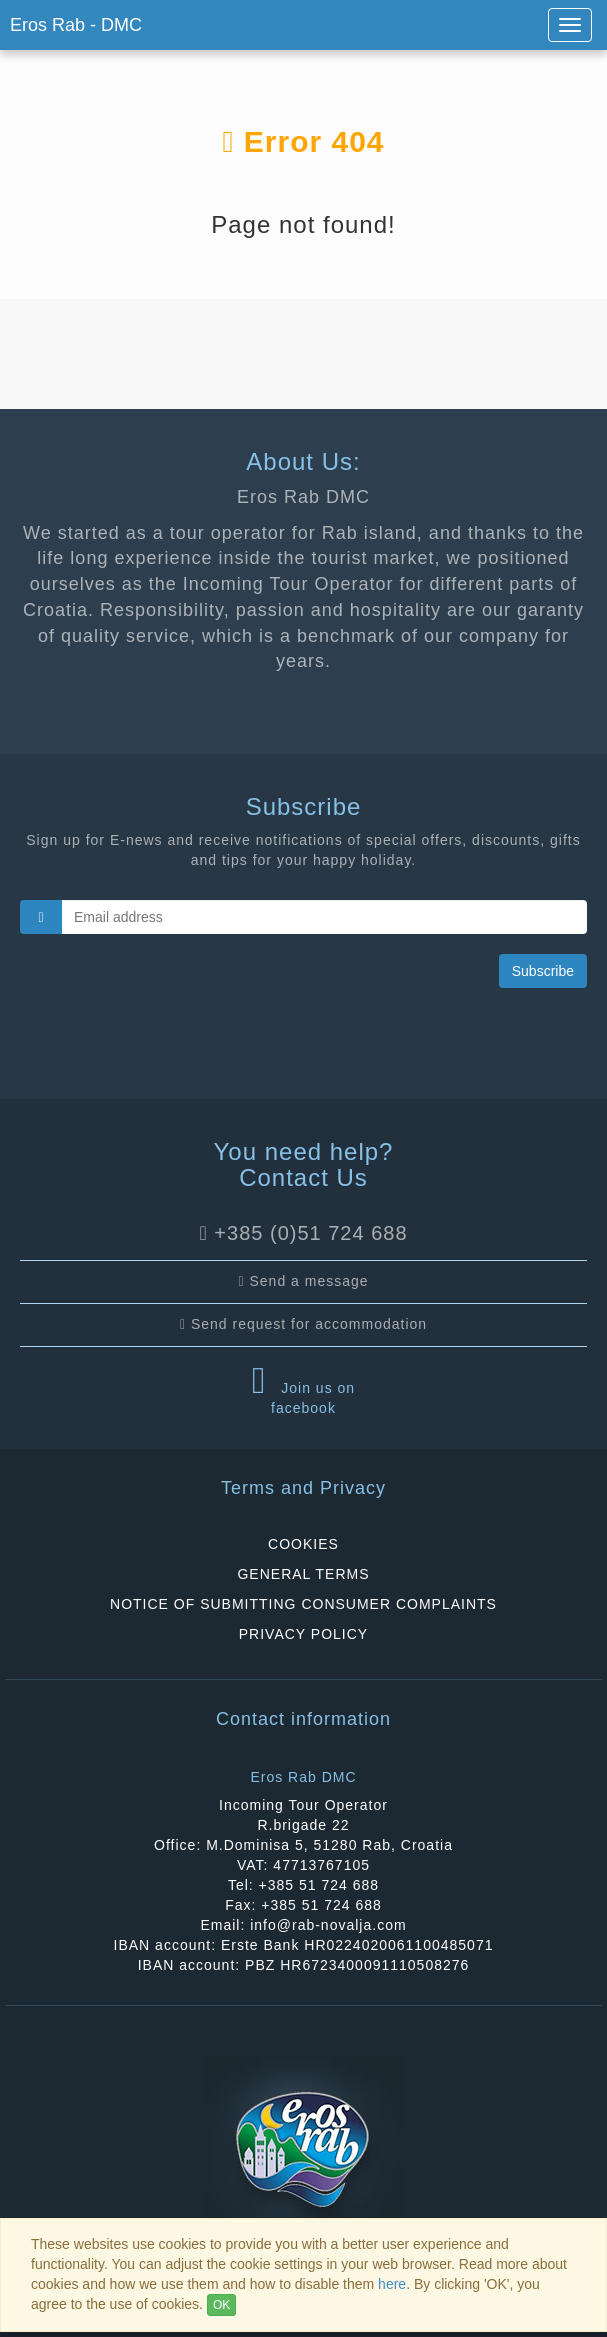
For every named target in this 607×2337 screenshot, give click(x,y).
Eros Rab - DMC (76, 25)
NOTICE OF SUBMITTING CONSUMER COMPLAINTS (303, 1604)
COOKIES (303, 1544)
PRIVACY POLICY (303, 1634)
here (392, 2284)
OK (221, 2305)
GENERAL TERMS (303, 1574)
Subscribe (543, 971)
